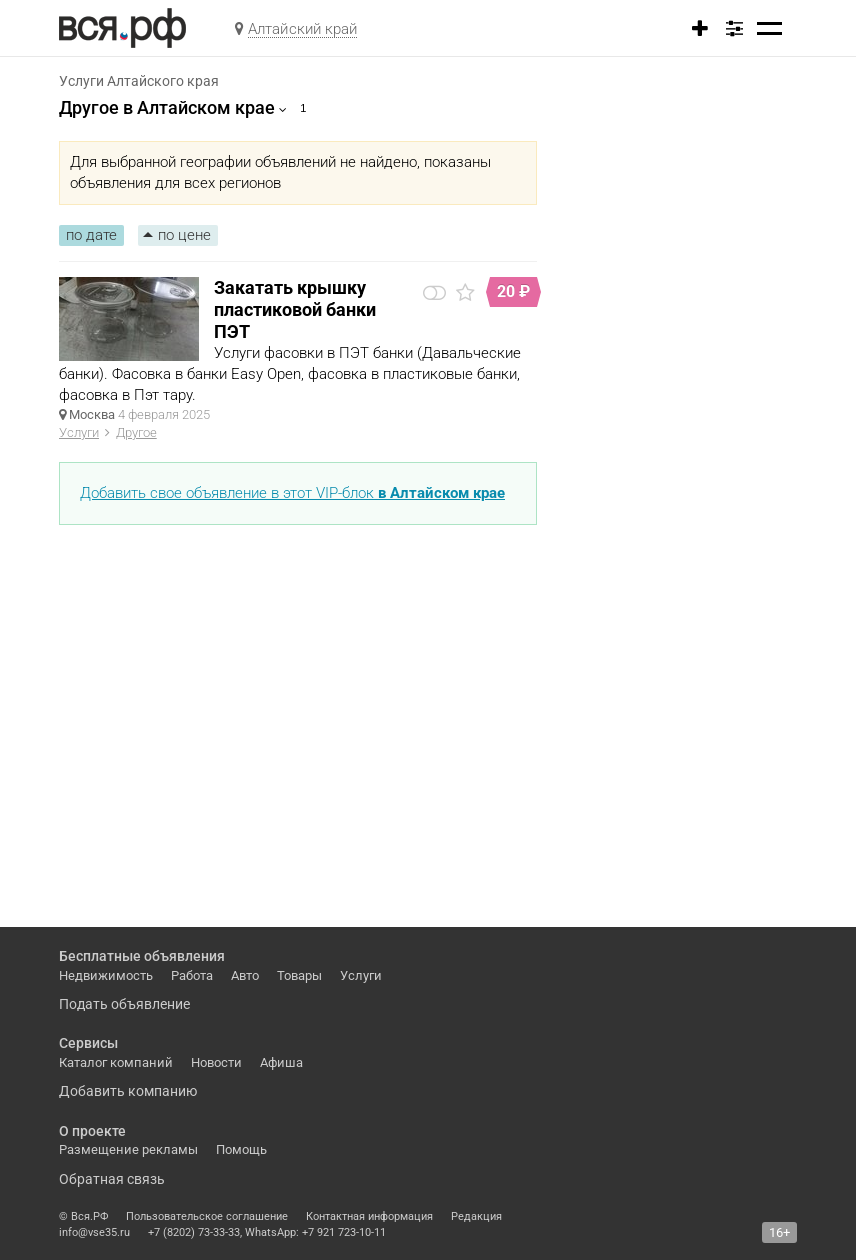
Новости (216, 1062)
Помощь (241, 1149)
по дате (91, 235)
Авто (245, 975)
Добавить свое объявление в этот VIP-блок (292, 493)
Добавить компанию (128, 1091)
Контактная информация (369, 1216)
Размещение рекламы (128, 1149)
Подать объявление (124, 1004)
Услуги (79, 432)
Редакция (476, 1216)
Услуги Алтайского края (139, 81)
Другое (136, 432)
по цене (184, 235)
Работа (192, 975)
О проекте (92, 1131)
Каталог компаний (116, 1062)
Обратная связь (112, 1179)
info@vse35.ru (94, 1232)
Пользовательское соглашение (207, 1216)
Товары (299, 975)
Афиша (281, 1062)
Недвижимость (106, 975)
